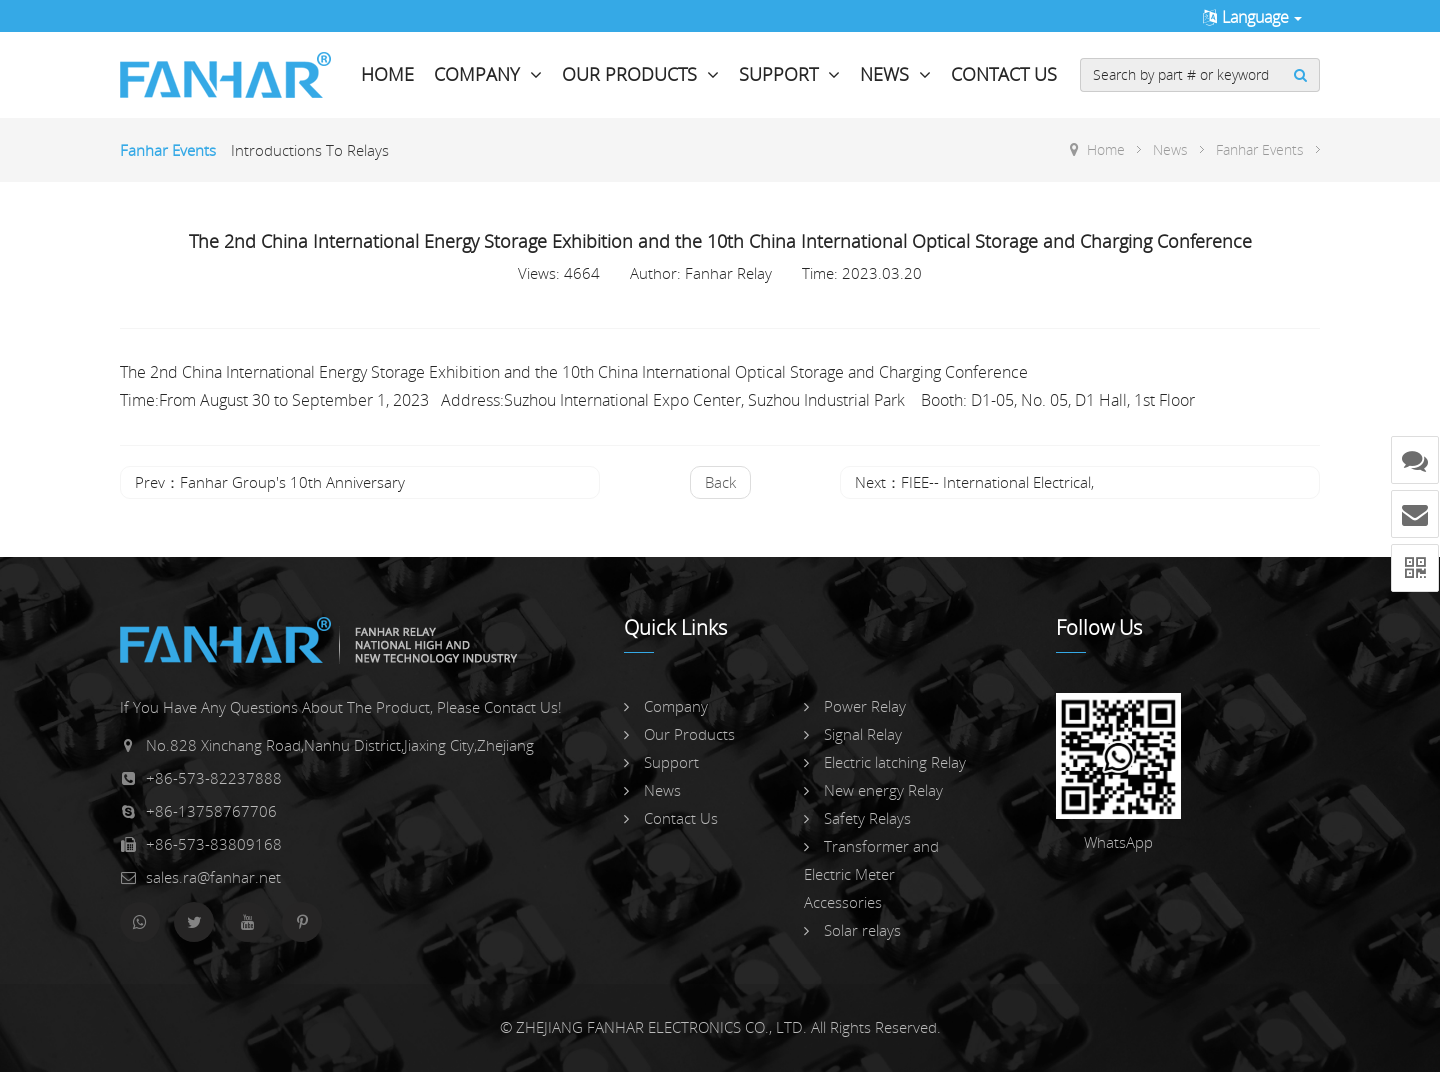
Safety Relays (857, 818)
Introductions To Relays (310, 150)
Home (387, 74)
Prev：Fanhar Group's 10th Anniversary (270, 482)
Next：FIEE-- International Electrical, (974, 482)
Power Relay (855, 706)
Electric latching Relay (885, 762)
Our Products (640, 74)
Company (488, 74)
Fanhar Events (168, 150)
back (720, 482)
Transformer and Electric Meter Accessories (871, 874)
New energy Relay (873, 790)
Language (1251, 17)
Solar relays (852, 930)
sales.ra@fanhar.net (213, 877)
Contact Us (1004, 74)
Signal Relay (853, 734)
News (895, 74)
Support (789, 74)
